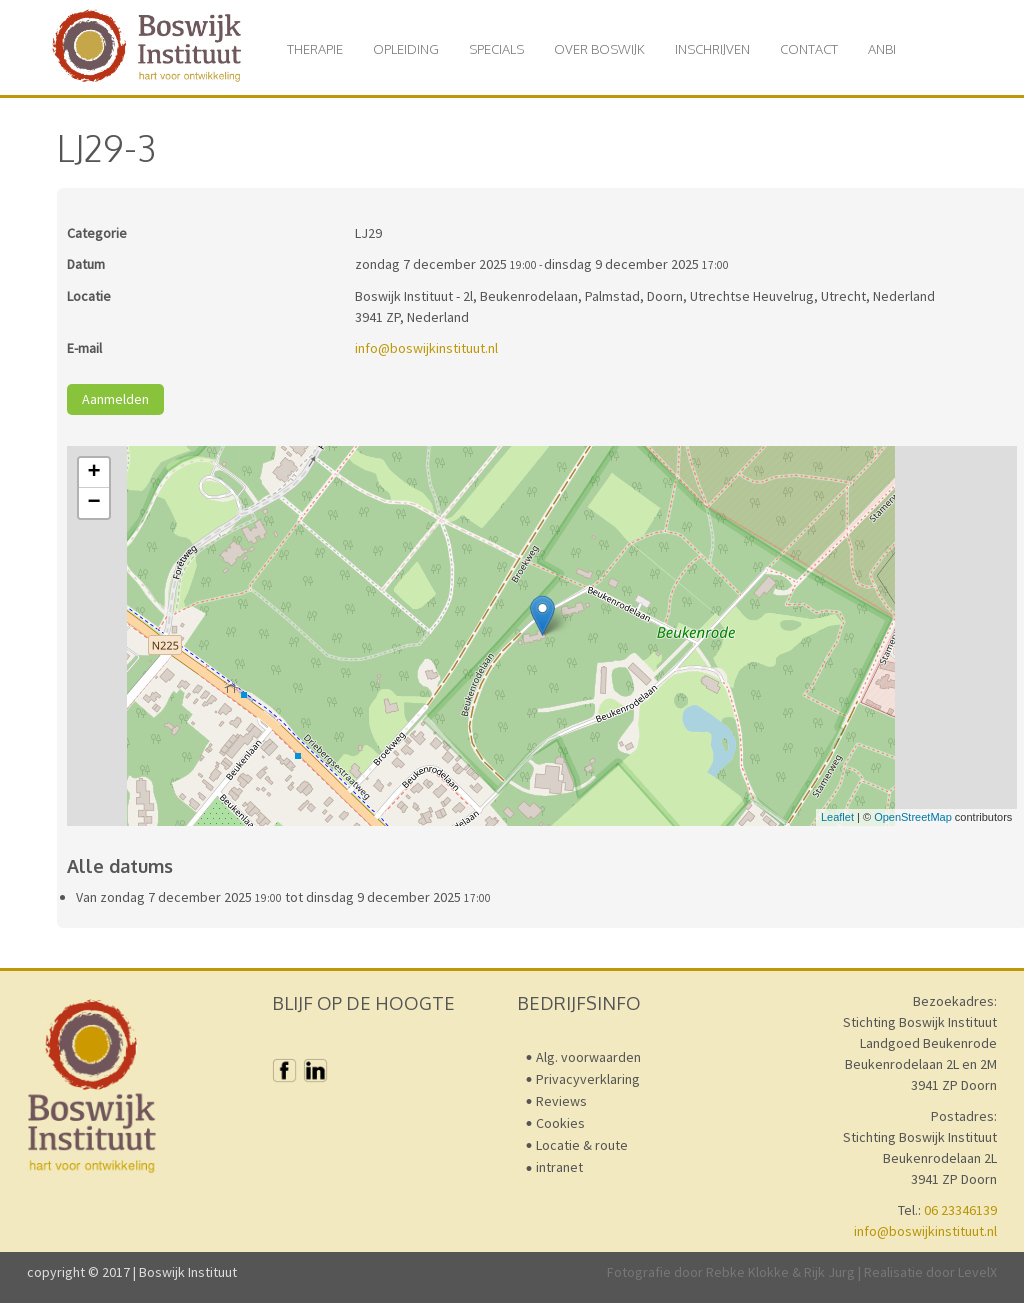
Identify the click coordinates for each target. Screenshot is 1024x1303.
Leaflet (837, 817)
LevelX (977, 1272)
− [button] (94, 503)
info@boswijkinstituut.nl (426, 348)
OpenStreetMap (913, 817)
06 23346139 (960, 1210)
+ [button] (94, 473)
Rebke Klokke (747, 1272)
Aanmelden (115, 399)
